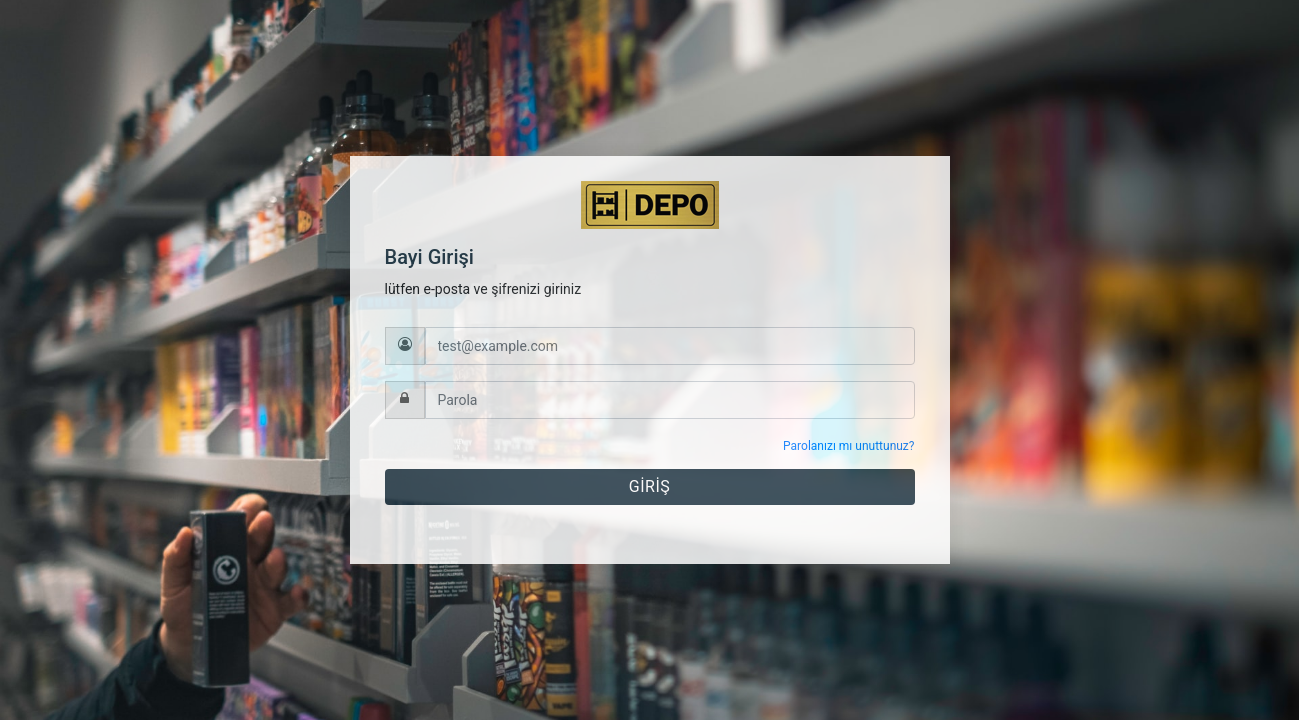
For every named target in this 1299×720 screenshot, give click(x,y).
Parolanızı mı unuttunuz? (848, 446)
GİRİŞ (649, 486)
